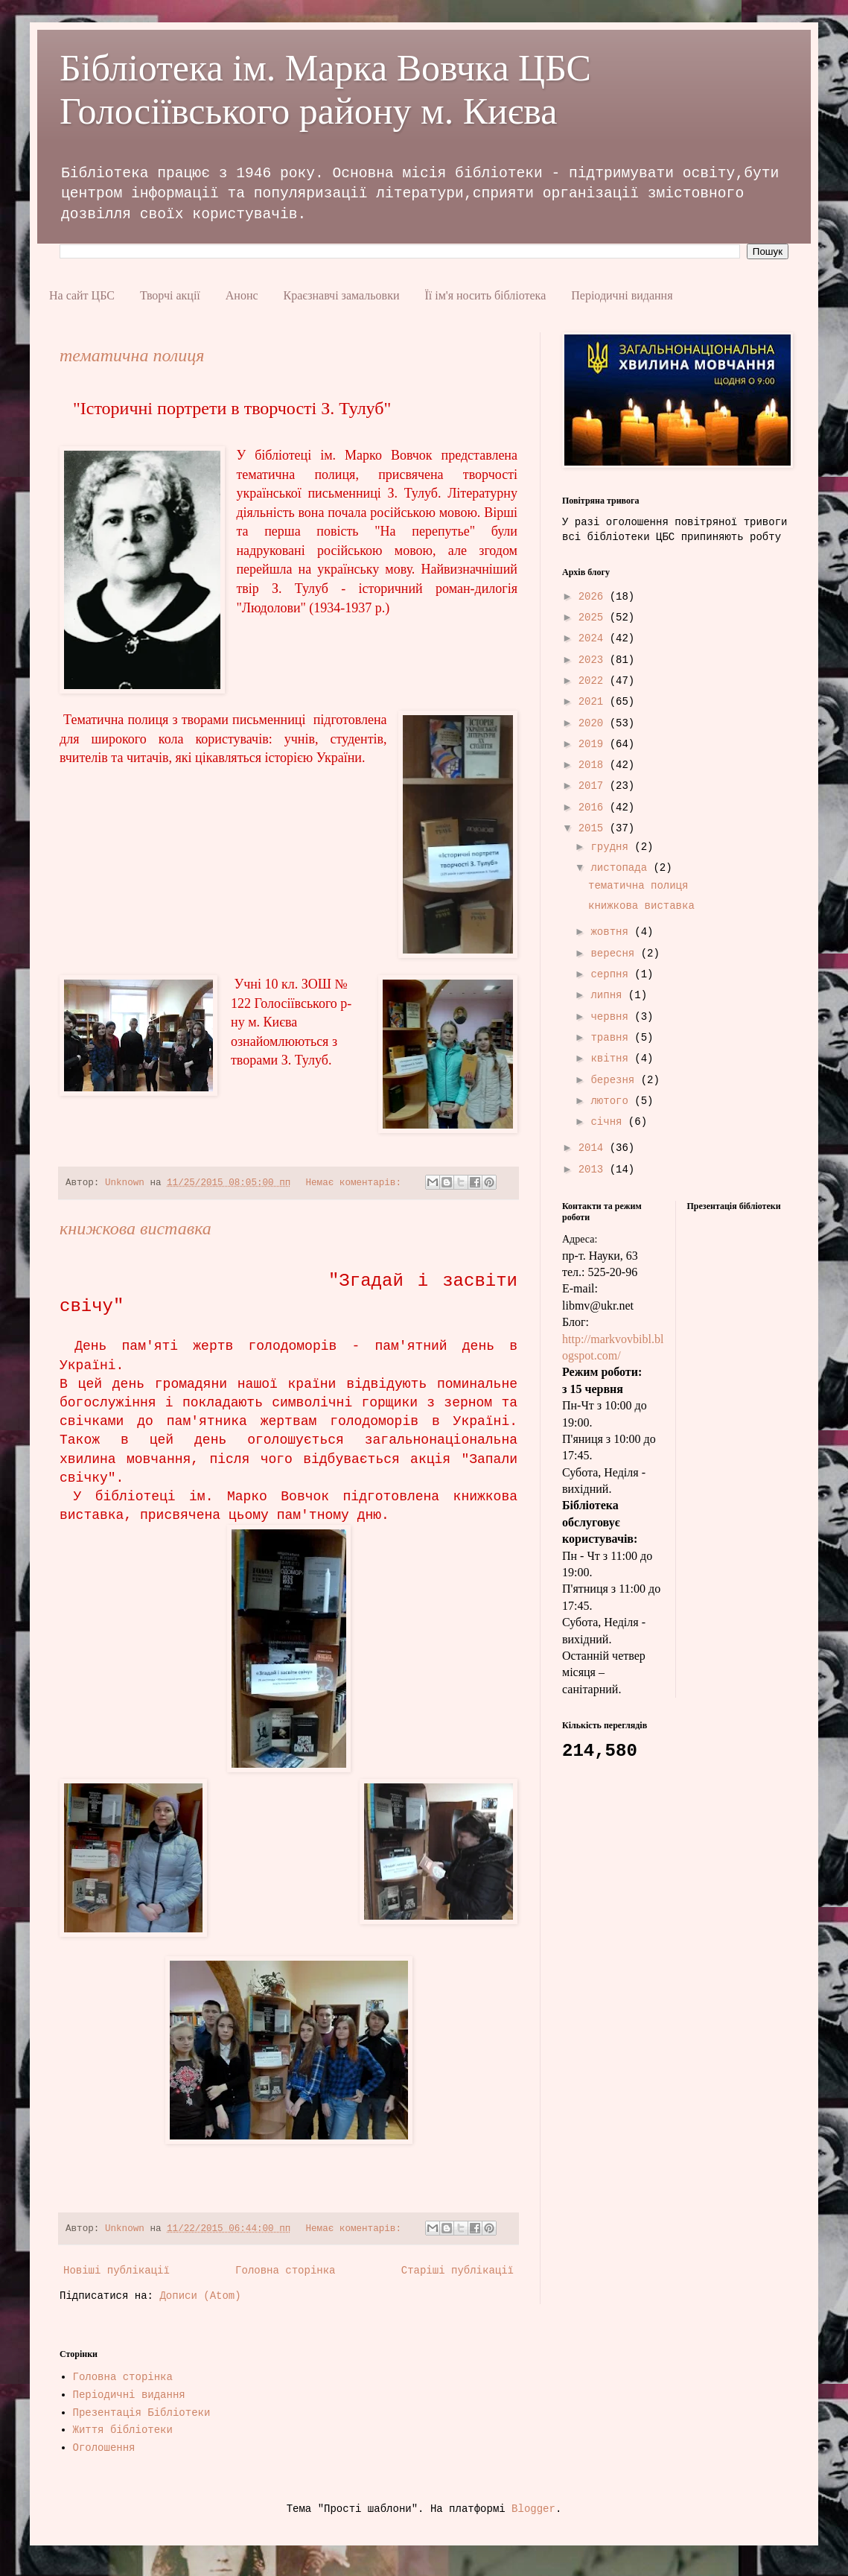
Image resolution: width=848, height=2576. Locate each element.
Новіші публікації (116, 2271)
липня (609, 995)
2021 (594, 702)
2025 (594, 618)
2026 (594, 597)
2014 (594, 1148)
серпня (612, 974)
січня (609, 1122)
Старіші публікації (457, 2271)
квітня (612, 1059)
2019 (594, 744)
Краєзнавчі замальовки (342, 295)
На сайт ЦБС (82, 295)
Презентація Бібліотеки (142, 2413)
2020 (594, 723)
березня (615, 1080)
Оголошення (104, 2448)
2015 (594, 828)
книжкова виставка (135, 1228)
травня (612, 1038)
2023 (594, 660)
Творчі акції (170, 295)
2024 (594, 638)
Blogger (533, 2509)
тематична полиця (132, 355)
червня (612, 1017)
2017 (594, 786)
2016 (594, 807)
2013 (594, 1170)
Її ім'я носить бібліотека (485, 295)
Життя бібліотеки (123, 2430)
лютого (612, 1101)
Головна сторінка (285, 2271)
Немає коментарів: (356, 1183)
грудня (612, 847)
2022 (594, 681)
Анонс (242, 295)
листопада (621, 868)
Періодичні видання (621, 295)
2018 (594, 765)
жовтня (612, 932)
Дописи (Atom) (199, 2296)
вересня (615, 953)
